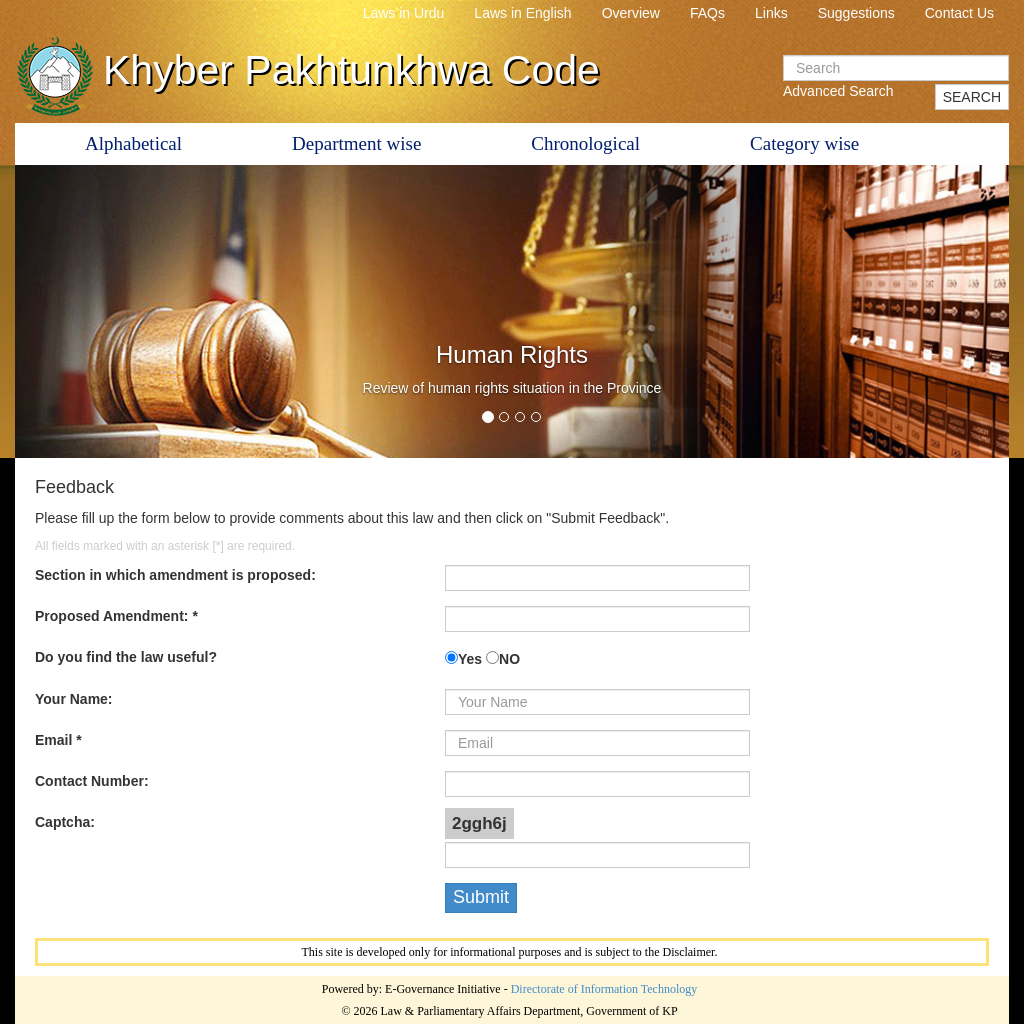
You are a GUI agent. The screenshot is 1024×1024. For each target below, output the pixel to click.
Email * (58, 740)
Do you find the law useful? (126, 657)
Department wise (356, 143)
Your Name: (74, 699)
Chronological (585, 143)
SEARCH (972, 97)
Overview (631, 13)
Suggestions (856, 13)
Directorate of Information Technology (604, 989)
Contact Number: (92, 781)
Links (771, 13)
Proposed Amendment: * (116, 616)
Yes (470, 659)
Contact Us (959, 13)
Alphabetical (133, 143)
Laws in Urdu (404, 13)
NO (509, 659)
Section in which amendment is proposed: (175, 575)
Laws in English (522, 13)
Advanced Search (838, 91)
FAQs (707, 13)
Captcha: (65, 822)
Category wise (804, 143)
